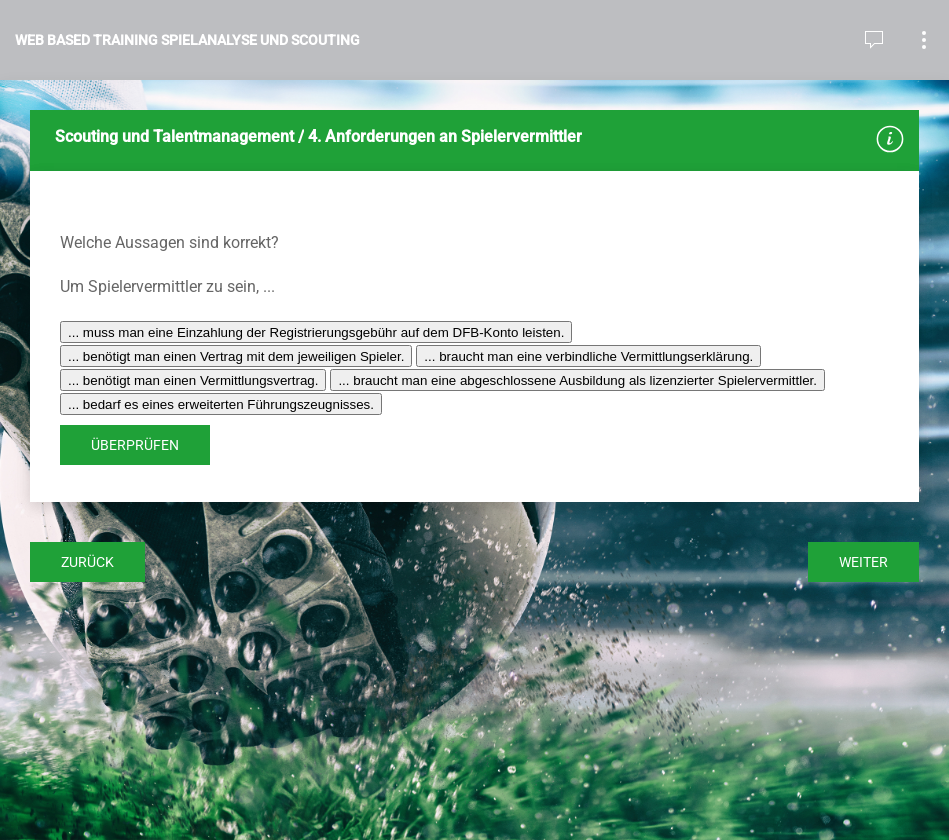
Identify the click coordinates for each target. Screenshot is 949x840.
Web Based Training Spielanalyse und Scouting (187, 40)
